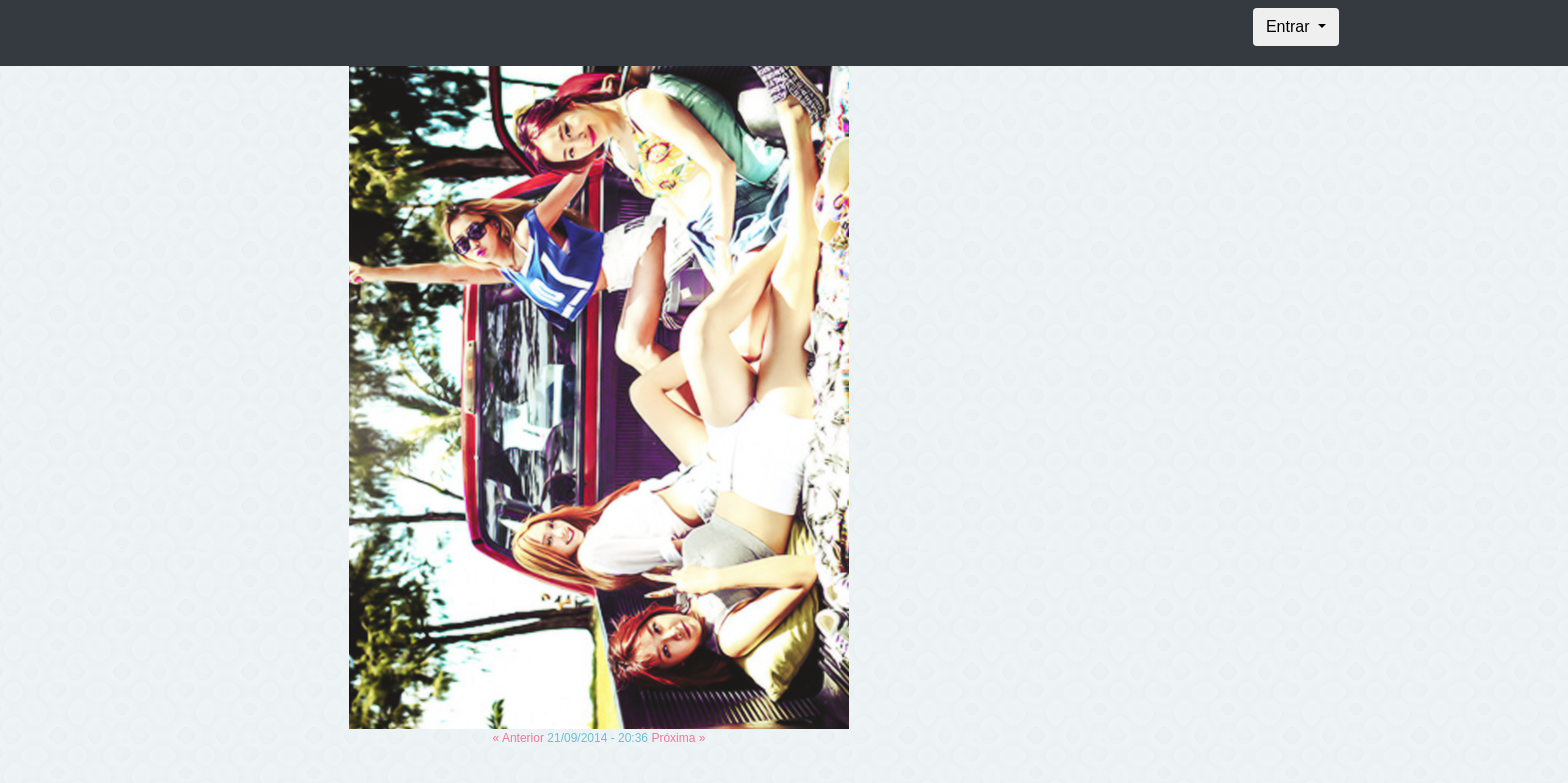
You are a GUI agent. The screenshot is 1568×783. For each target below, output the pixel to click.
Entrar (1290, 26)
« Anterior (518, 738)
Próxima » (678, 738)
